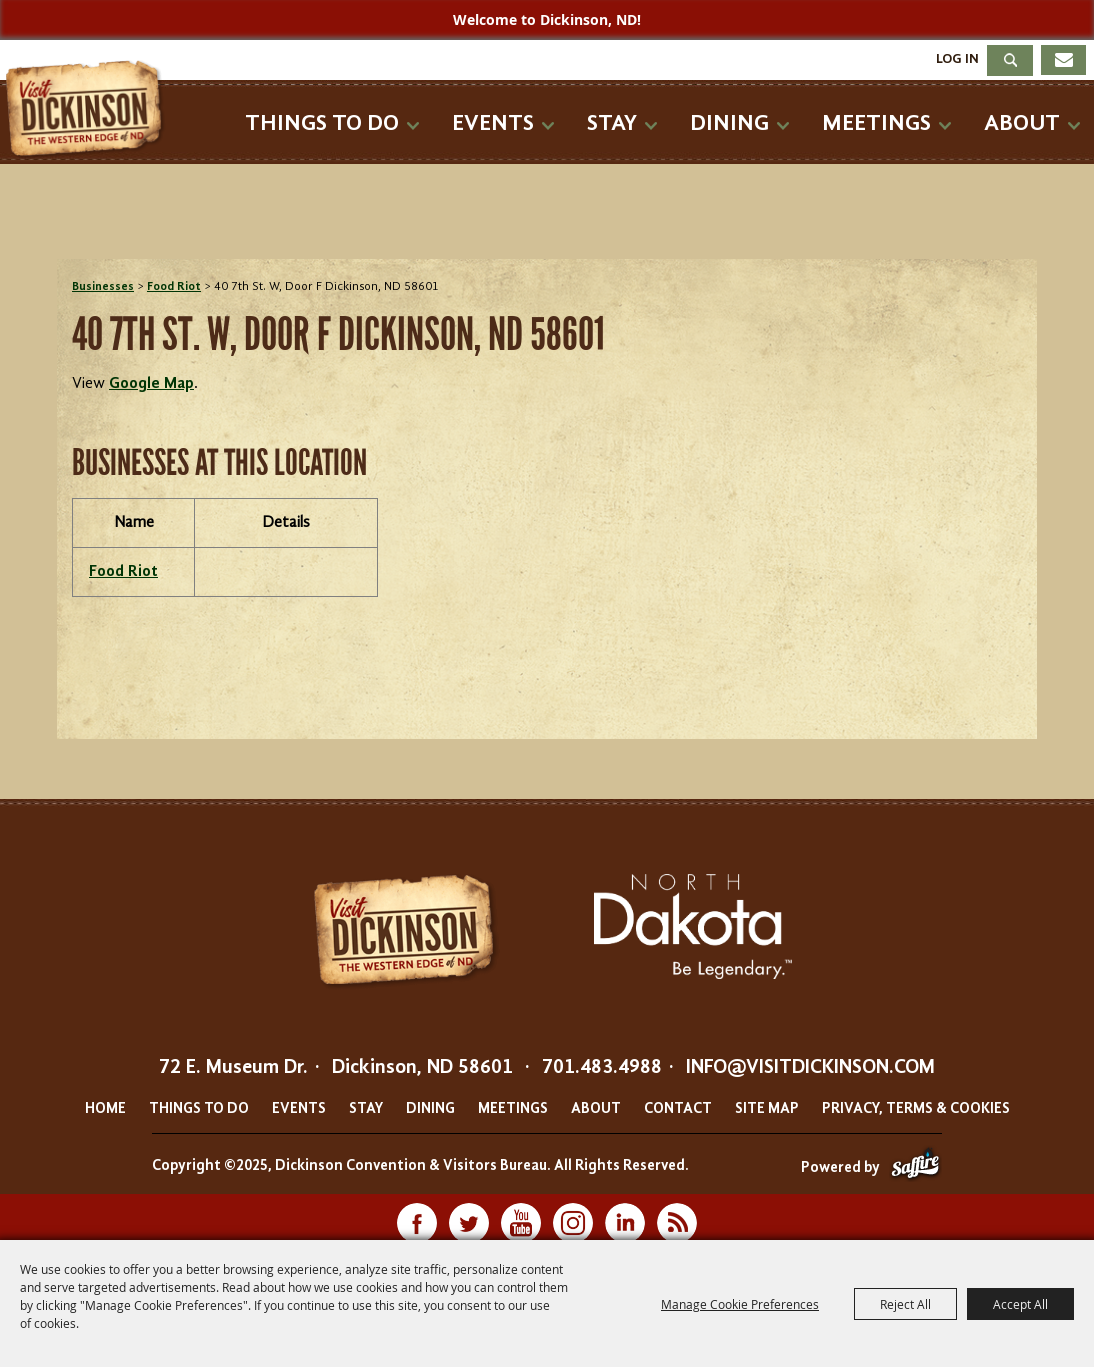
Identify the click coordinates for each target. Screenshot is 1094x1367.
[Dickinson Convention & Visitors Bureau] (89, 110)
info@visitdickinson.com (810, 1068)
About (1022, 123)
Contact (678, 1109)
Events (493, 123)
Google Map (151, 384)
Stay (612, 123)
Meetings (876, 123)
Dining (729, 123)
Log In (957, 59)
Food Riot (174, 287)
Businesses (103, 287)
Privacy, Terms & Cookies (916, 1109)
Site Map (767, 1109)
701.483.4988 (602, 1068)
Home (105, 1109)
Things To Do (322, 123)
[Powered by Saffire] (915, 1168)
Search (1010, 60)
